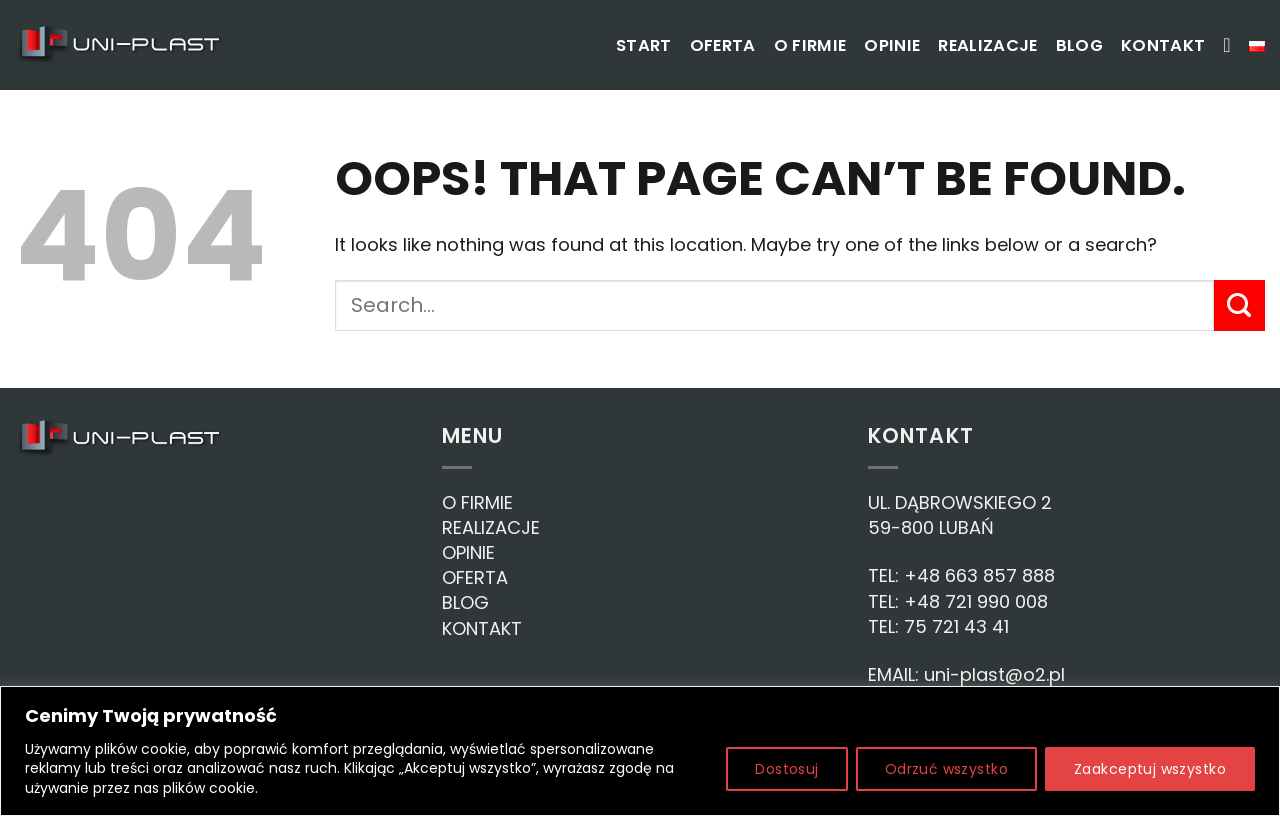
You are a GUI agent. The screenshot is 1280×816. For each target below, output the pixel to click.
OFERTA (475, 577)
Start (644, 45)
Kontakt (1163, 45)
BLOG (465, 602)
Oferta (723, 45)
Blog (1079, 45)
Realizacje (987, 45)
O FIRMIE (477, 502)
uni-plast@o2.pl (994, 674)
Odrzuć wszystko (946, 769)
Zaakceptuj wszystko (1150, 769)
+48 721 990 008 (976, 601)
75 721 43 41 (956, 626)
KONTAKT (482, 628)
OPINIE (468, 552)
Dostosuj (786, 769)
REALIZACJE (491, 527)
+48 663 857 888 (979, 575)
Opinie (892, 45)
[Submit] (1239, 305)
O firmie (810, 45)
